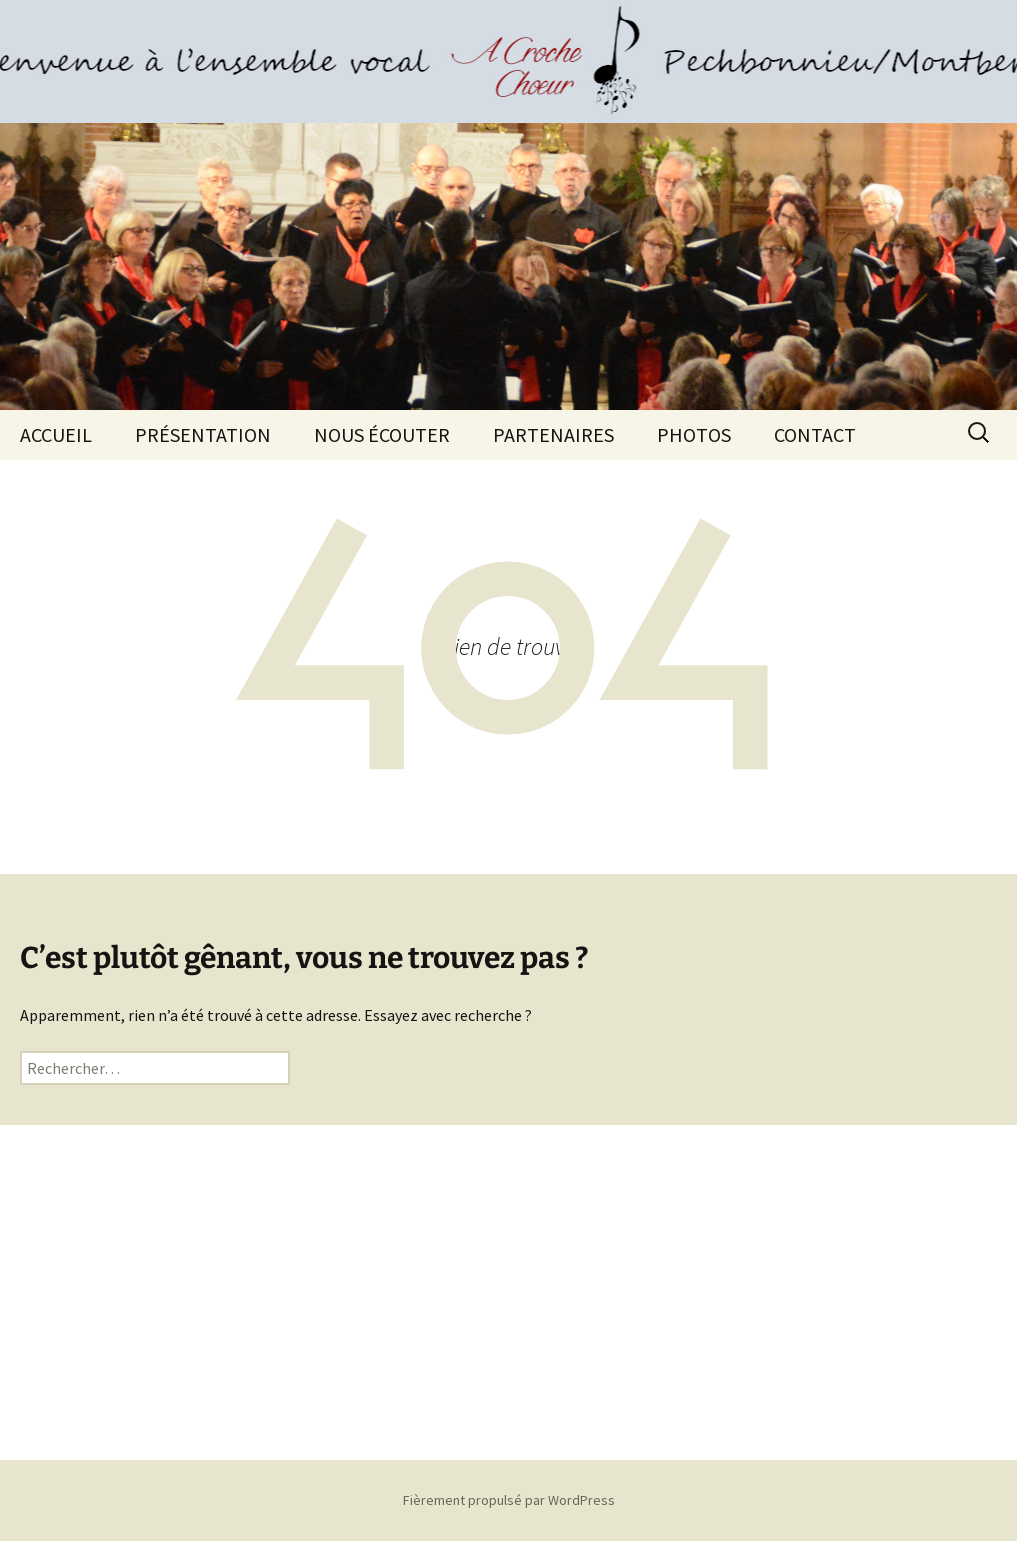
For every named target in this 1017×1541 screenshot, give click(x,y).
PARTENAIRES (553, 434)
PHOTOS (694, 434)
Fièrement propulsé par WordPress (509, 1500)
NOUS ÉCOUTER (382, 434)
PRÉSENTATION (203, 434)
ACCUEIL (56, 434)
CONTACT (815, 434)
